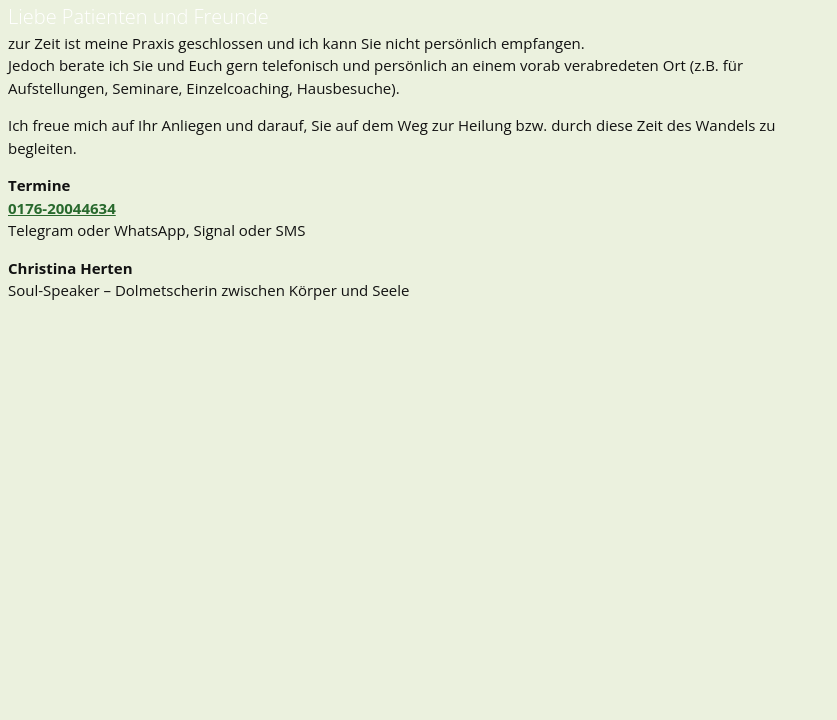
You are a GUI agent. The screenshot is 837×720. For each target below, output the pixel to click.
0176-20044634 (62, 208)
